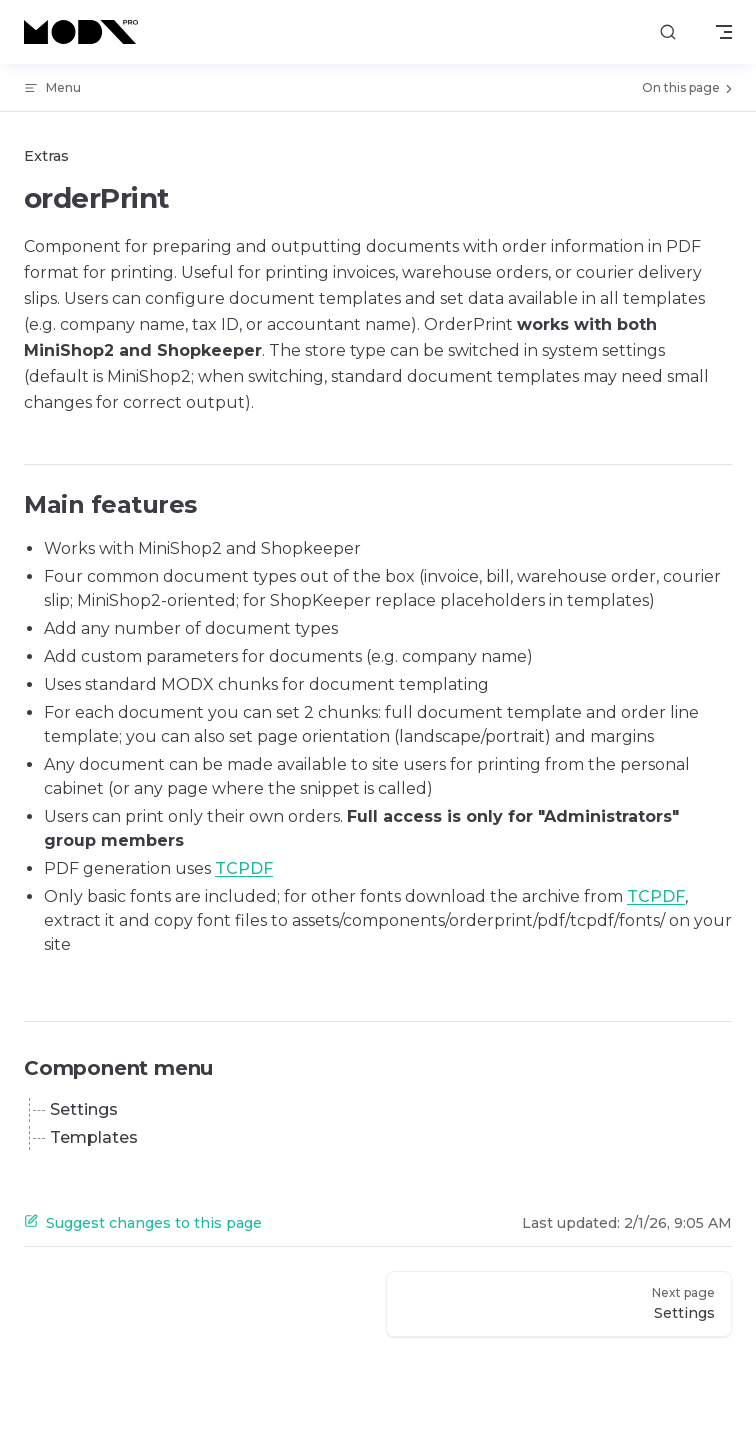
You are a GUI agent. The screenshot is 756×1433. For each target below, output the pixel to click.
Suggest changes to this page (143, 1223)
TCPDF (244, 868)
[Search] (668, 32)
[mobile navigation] (724, 32)
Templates (94, 1137)
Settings (84, 1109)
